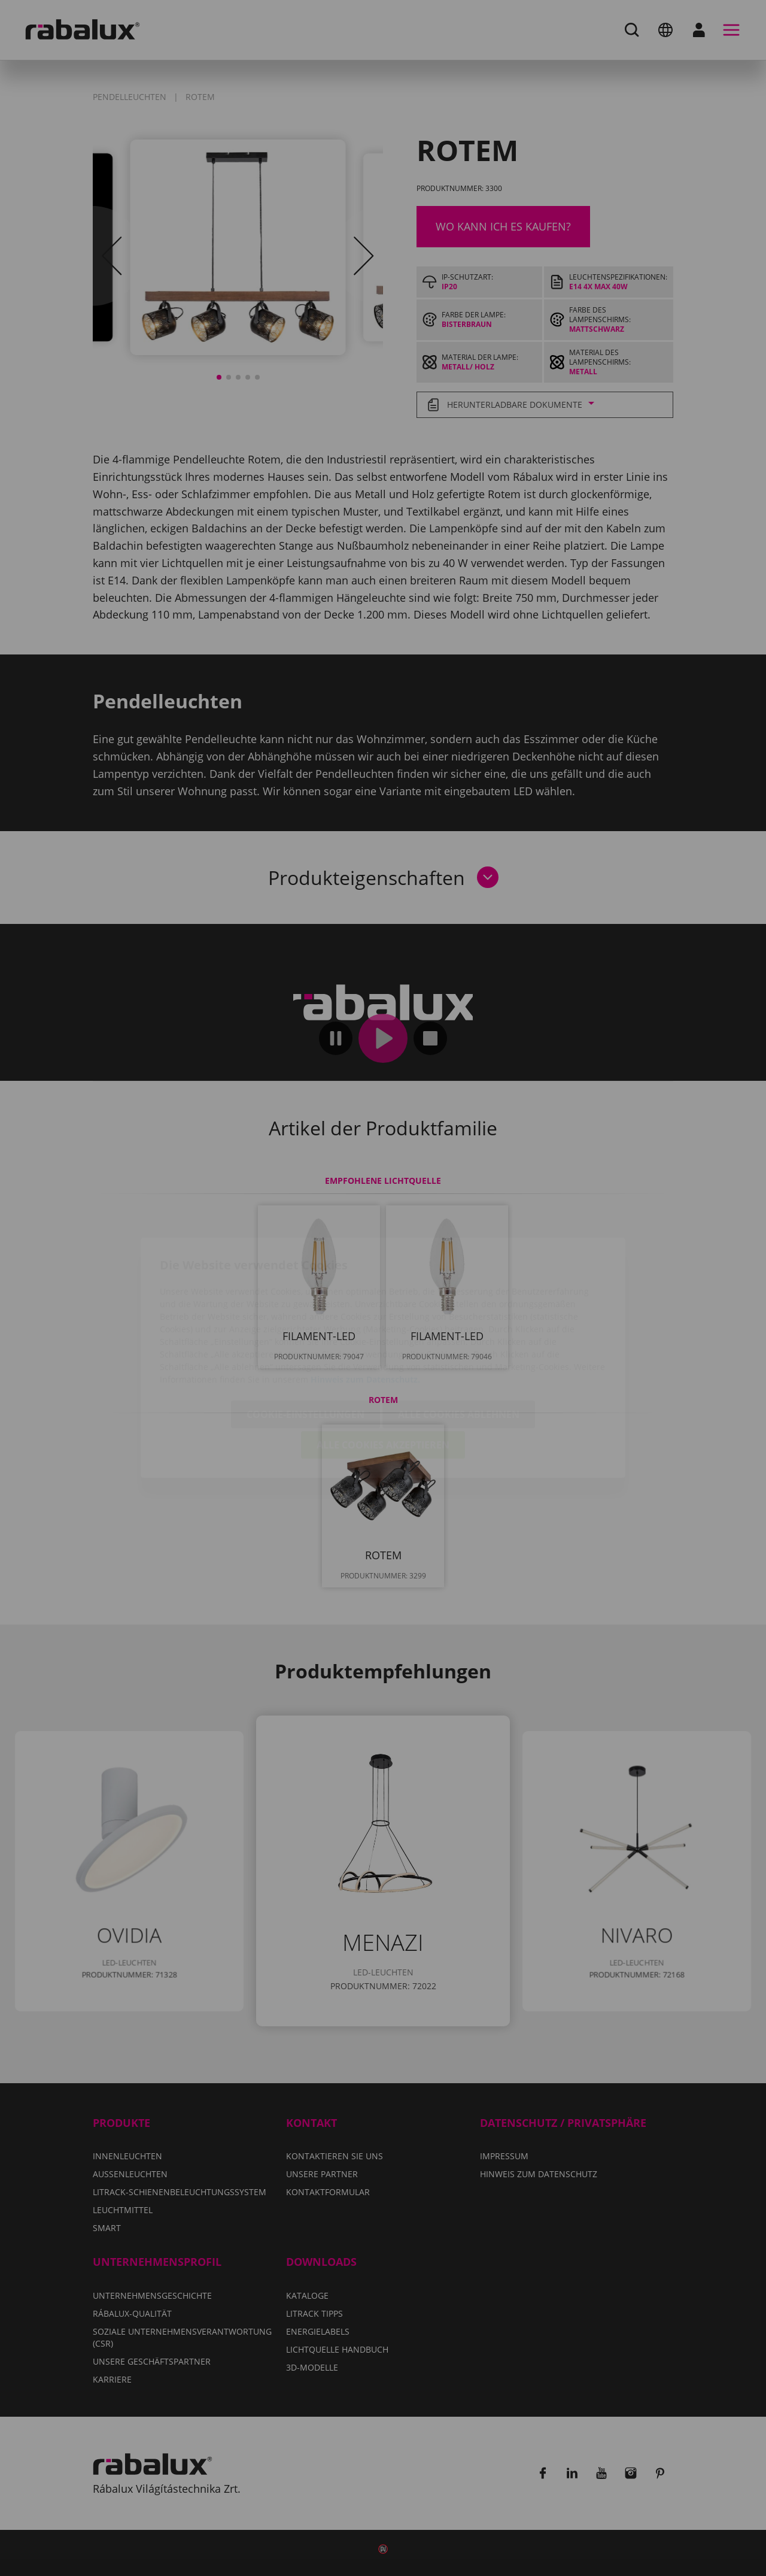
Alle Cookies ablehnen (458, 1344)
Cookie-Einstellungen (305, 1344)
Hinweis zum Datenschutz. (365, 1310)
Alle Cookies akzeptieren (383, 1375)
